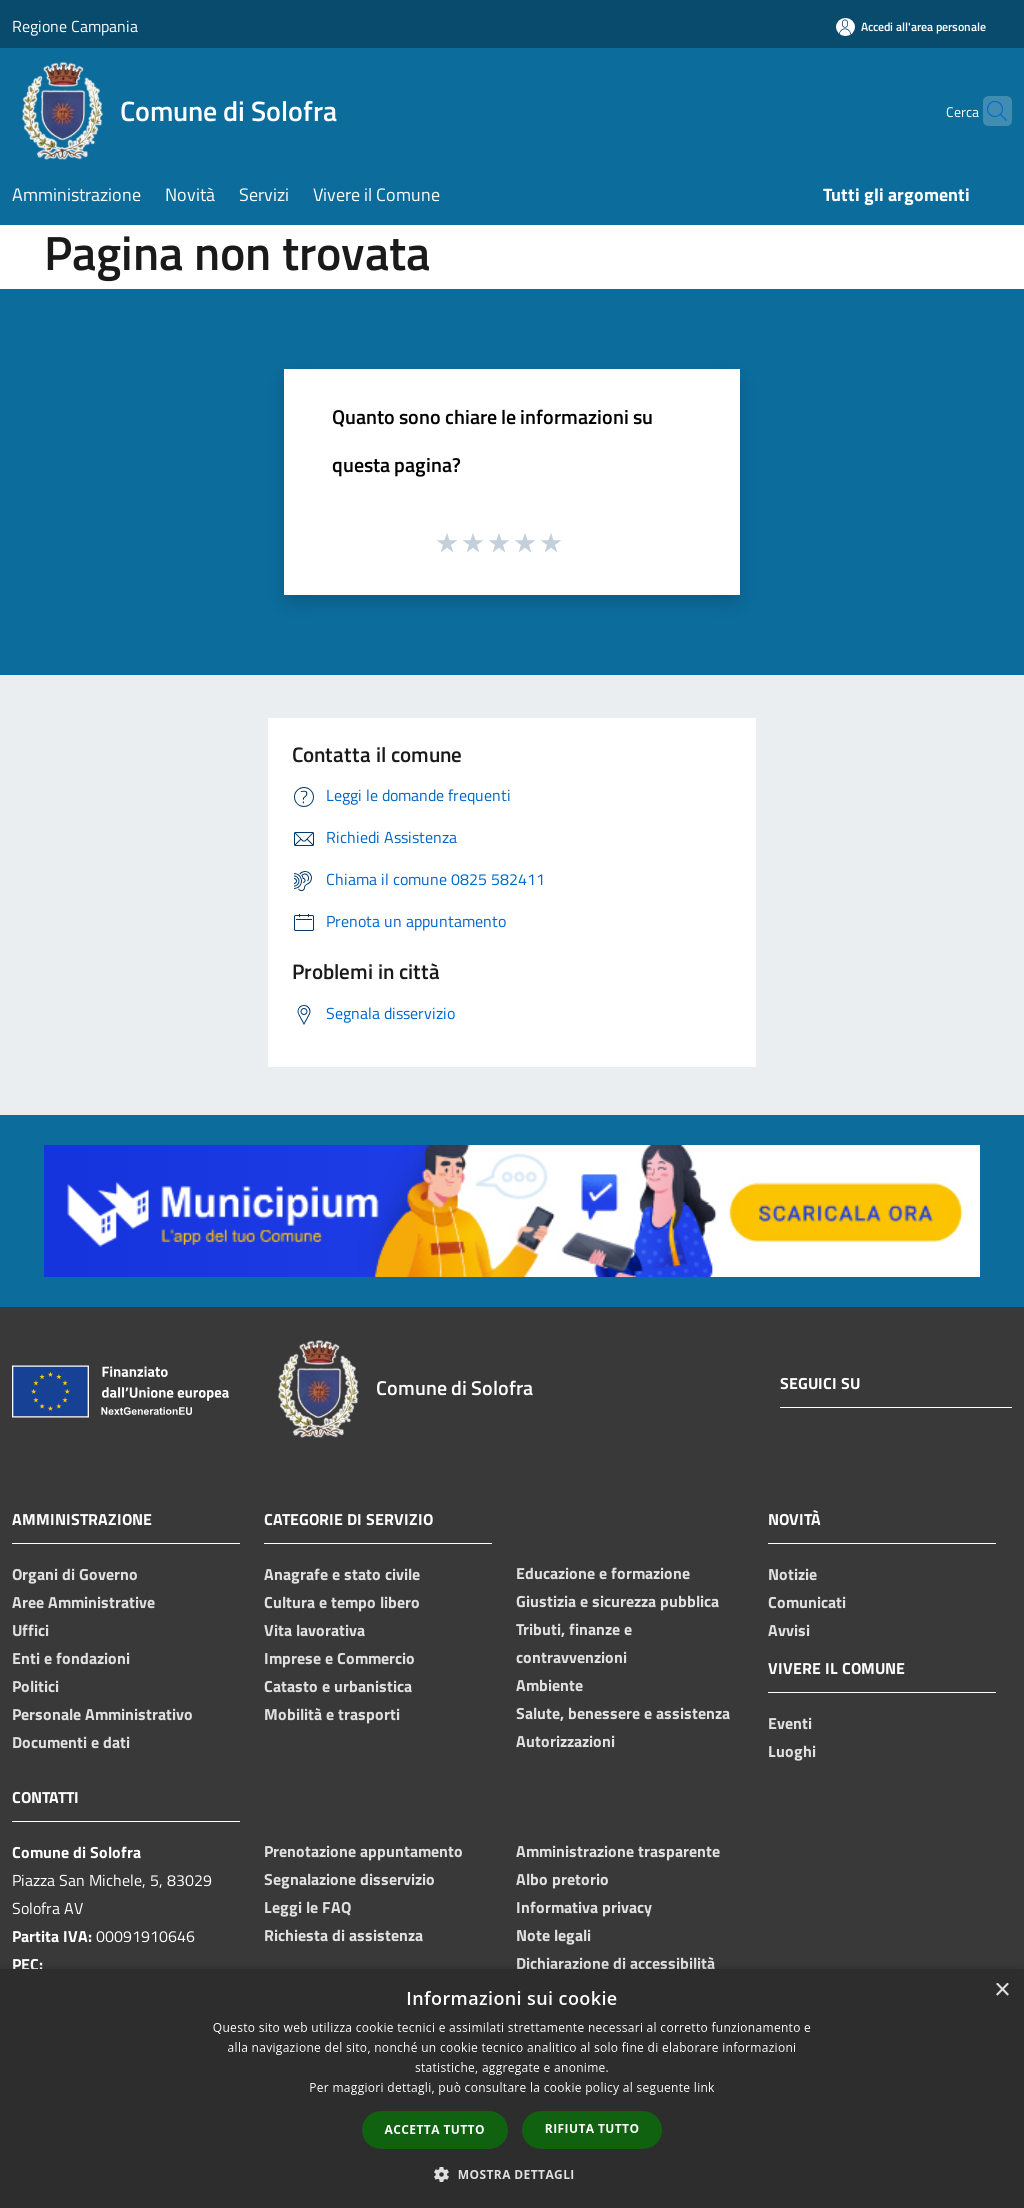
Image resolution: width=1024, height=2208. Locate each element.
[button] (512, 2174)
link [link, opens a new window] (704, 2087)
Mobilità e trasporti (332, 1714)
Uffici (30, 1630)
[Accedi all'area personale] (911, 26)
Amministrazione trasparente (618, 1851)
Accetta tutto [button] (435, 2129)
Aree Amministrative (83, 1602)
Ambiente (549, 1685)
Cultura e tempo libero (342, 1602)
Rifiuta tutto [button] (592, 2128)
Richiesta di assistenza (343, 1935)
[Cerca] (988, 111)
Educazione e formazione (603, 1573)
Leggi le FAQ (307, 1907)
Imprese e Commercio (339, 1658)
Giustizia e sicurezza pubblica (617, 1601)
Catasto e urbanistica (338, 1686)
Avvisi (789, 1630)
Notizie (792, 1574)
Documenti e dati (71, 1742)
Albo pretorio (562, 1879)
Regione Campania (75, 26)
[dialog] (512, 2088)
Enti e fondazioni (71, 1658)
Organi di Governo (75, 1574)
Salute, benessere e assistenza (623, 1713)
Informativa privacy (584, 1907)
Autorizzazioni (565, 1741)
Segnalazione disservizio (349, 1879)
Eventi (790, 1723)
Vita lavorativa (314, 1630)
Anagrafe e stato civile (342, 1574)
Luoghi (792, 1751)
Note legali (553, 1935)
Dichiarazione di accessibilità (615, 1963)
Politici (35, 1686)
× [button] (1001, 1990)
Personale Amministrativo (102, 1714)
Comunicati (807, 1602)
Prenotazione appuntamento (363, 1851)
